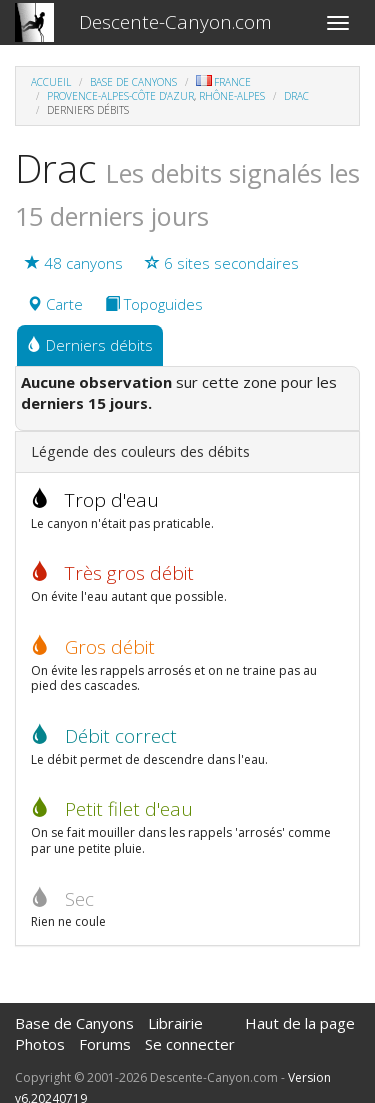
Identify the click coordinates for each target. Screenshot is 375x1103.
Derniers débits (90, 345)
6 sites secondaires (222, 263)
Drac (296, 96)
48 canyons (74, 263)
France (223, 82)
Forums (105, 1044)
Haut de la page (300, 1023)
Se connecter (190, 1044)
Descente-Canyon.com (175, 22)
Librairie (175, 1023)
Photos (40, 1044)
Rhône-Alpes (232, 96)
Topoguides (154, 304)
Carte (55, 304)
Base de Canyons (133, 82)
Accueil (51, 82)
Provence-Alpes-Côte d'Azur (120, 96)
